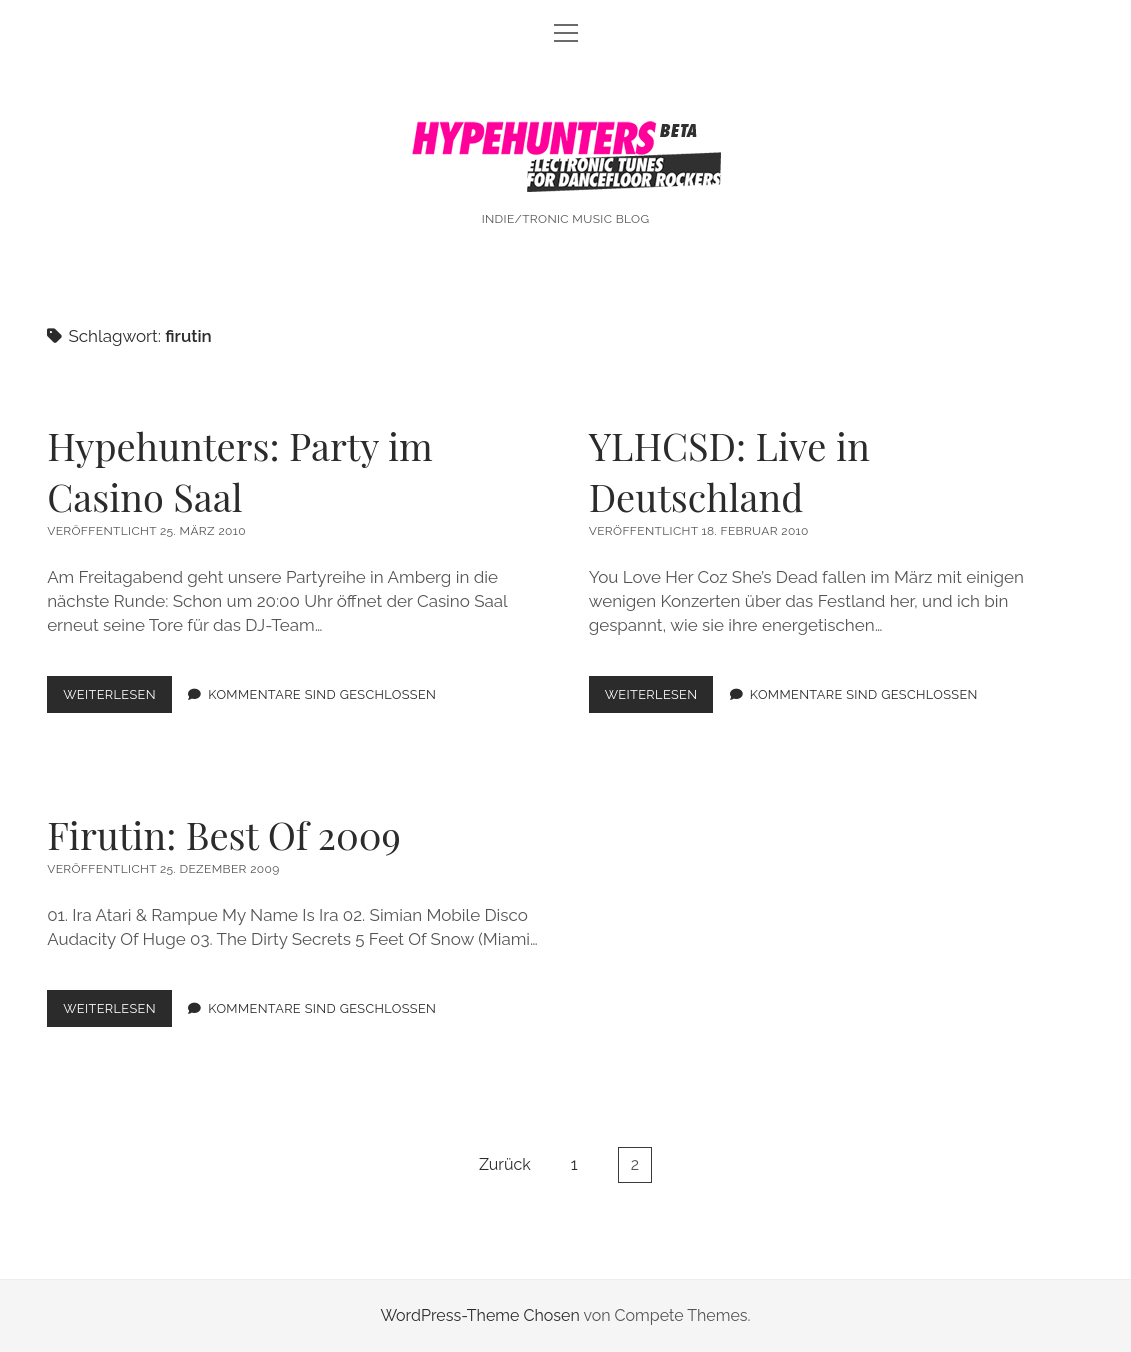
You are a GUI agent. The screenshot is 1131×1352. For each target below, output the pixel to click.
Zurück (505, 1164)
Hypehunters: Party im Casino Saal (240, 471)
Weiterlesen (117, 698)
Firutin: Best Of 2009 (224, 834)
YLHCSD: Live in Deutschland (729, 471)
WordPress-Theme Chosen (479, 1315)
